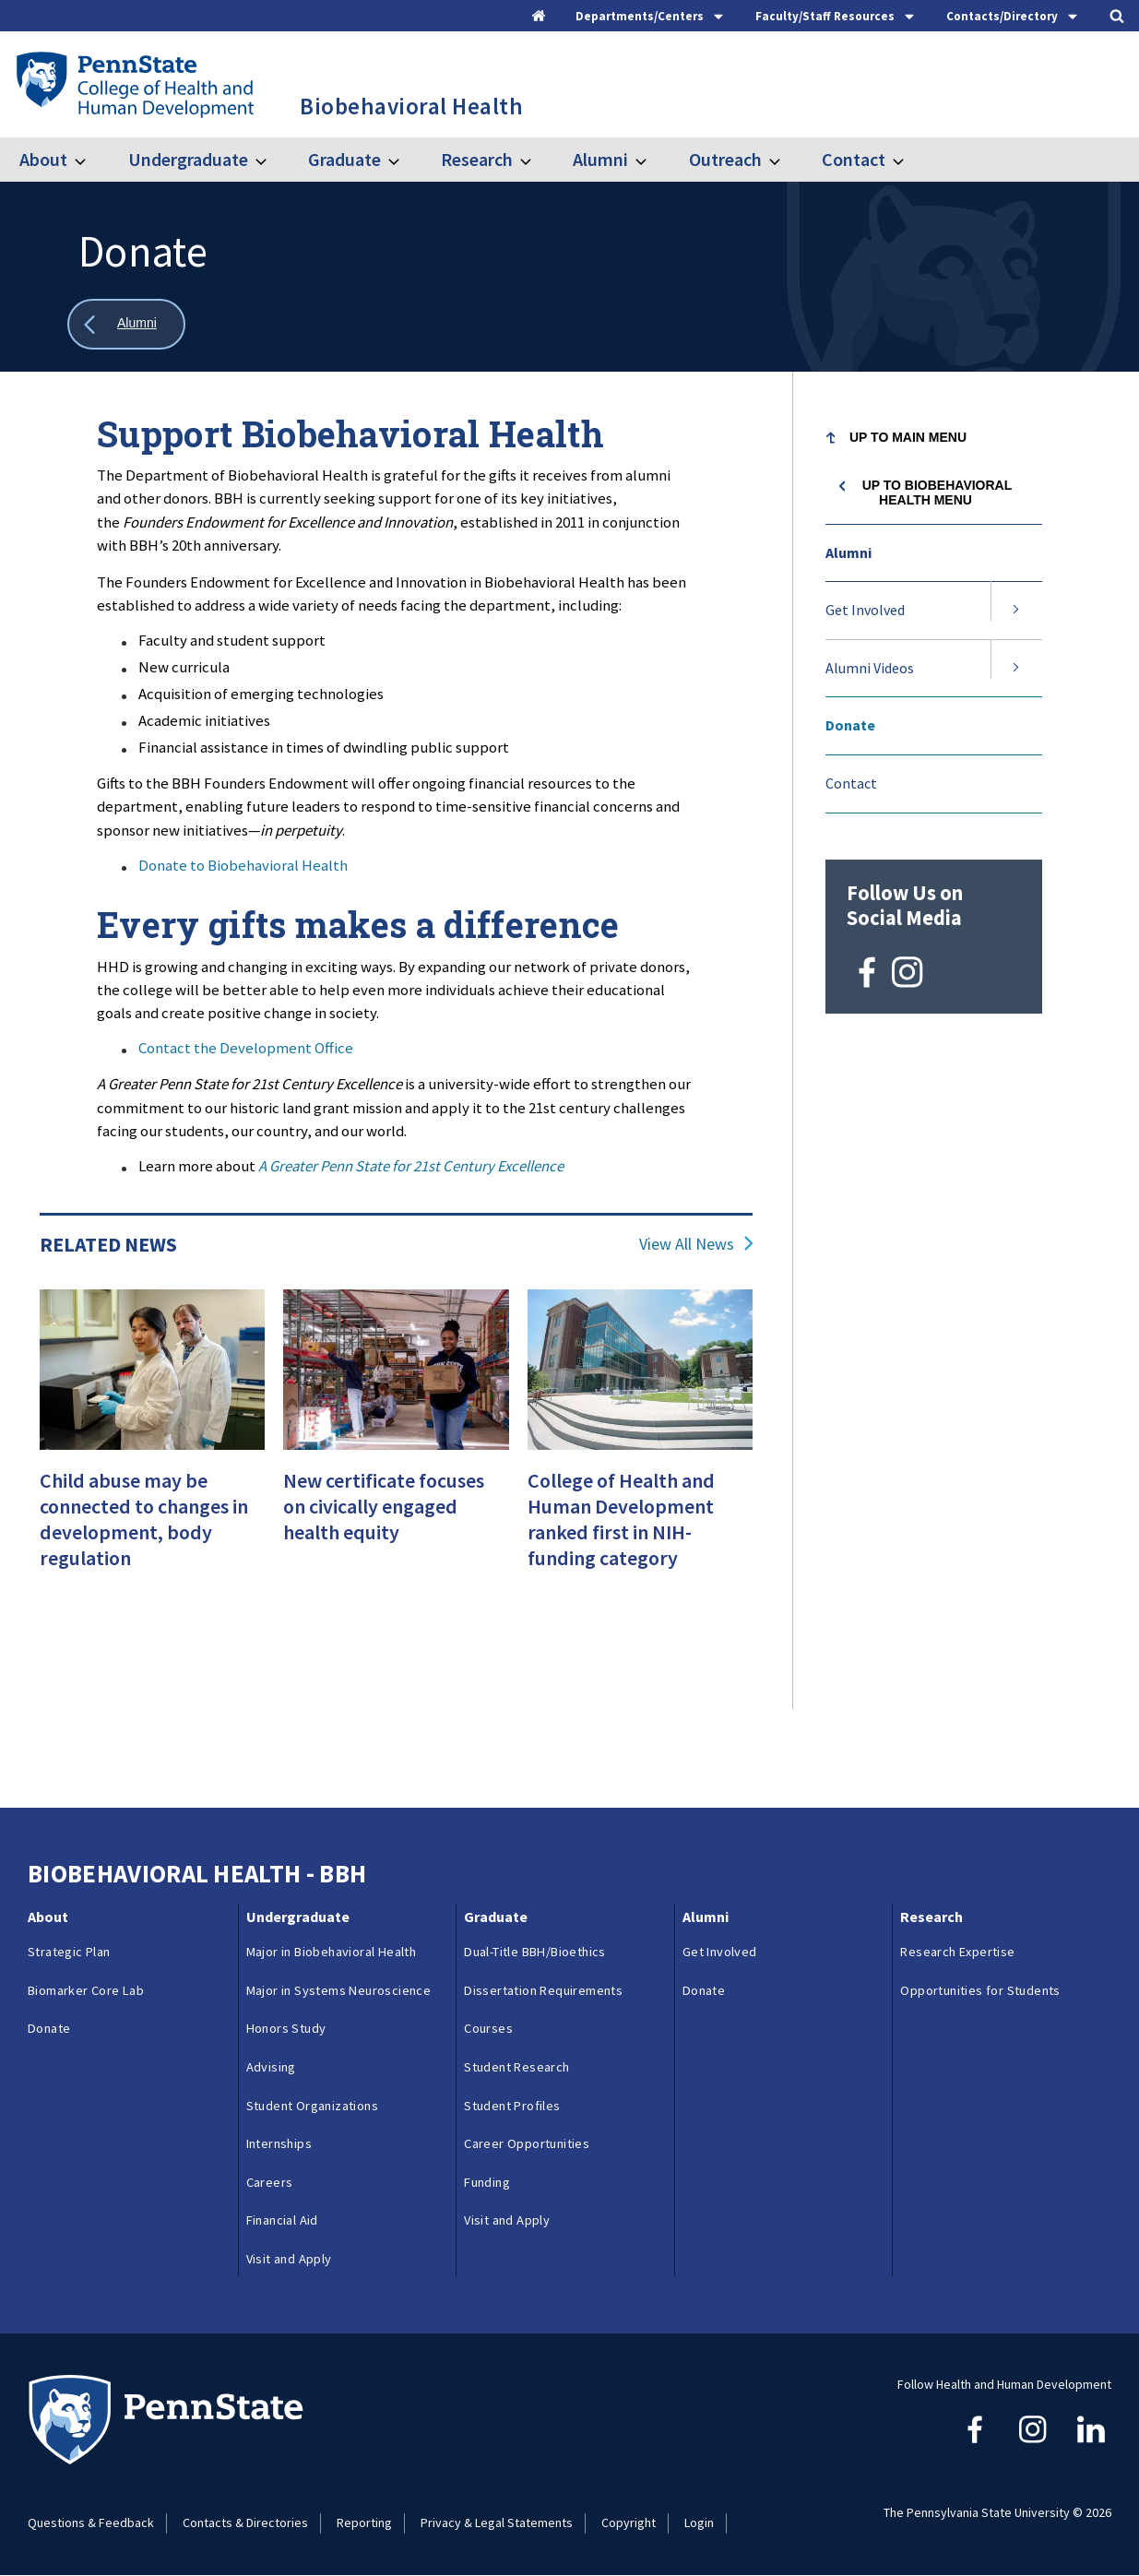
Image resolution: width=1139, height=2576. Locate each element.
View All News (686, 1244)
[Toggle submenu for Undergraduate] (272, 159)
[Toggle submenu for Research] (537, 159)
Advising (271, 2067)
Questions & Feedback (91, 2522)
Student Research (516, 2067)
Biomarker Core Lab (86, 1990)
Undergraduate (188, 159)
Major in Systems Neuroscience (339, 1990)
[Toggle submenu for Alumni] (652, 159)
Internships (279, 2143)
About (43, 159)
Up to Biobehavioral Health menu (937, 492)
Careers (269, 2182)
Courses (488, 2028)
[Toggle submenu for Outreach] (786, 159)
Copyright (628, 2522)
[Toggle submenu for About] (91, 159)
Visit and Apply (289, 2258)
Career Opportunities (526, 2143)
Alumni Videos (869, 668)
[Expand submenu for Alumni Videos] (1016, 668)
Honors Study (286, 2028)
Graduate (344, 159)
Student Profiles (512, 2105)
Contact (853, 159)
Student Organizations (312, 2105)
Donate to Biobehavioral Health (243, 865)
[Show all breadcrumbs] (126, 324)
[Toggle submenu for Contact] (909, 159)
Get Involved (865, 609)
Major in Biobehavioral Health (331, 1951)
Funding (487, 2182)
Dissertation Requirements (543, 1990)
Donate (850, 725)
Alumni (600, 159)
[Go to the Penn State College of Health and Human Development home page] (134, 84)
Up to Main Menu (908, 437)
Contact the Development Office (245, 1048)
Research (477, 159)
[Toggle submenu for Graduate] (405, 159)
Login (699, 2522)
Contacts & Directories (245, 2522)
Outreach (725, 159)
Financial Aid (282, 2220)
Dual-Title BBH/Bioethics (535, 1951)
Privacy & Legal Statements (497, 2522)
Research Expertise (957, 1951)
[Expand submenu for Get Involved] (1016, 610)
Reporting (364, 2522)
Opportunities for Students (980, 1990)
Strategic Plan (69, 1951)
